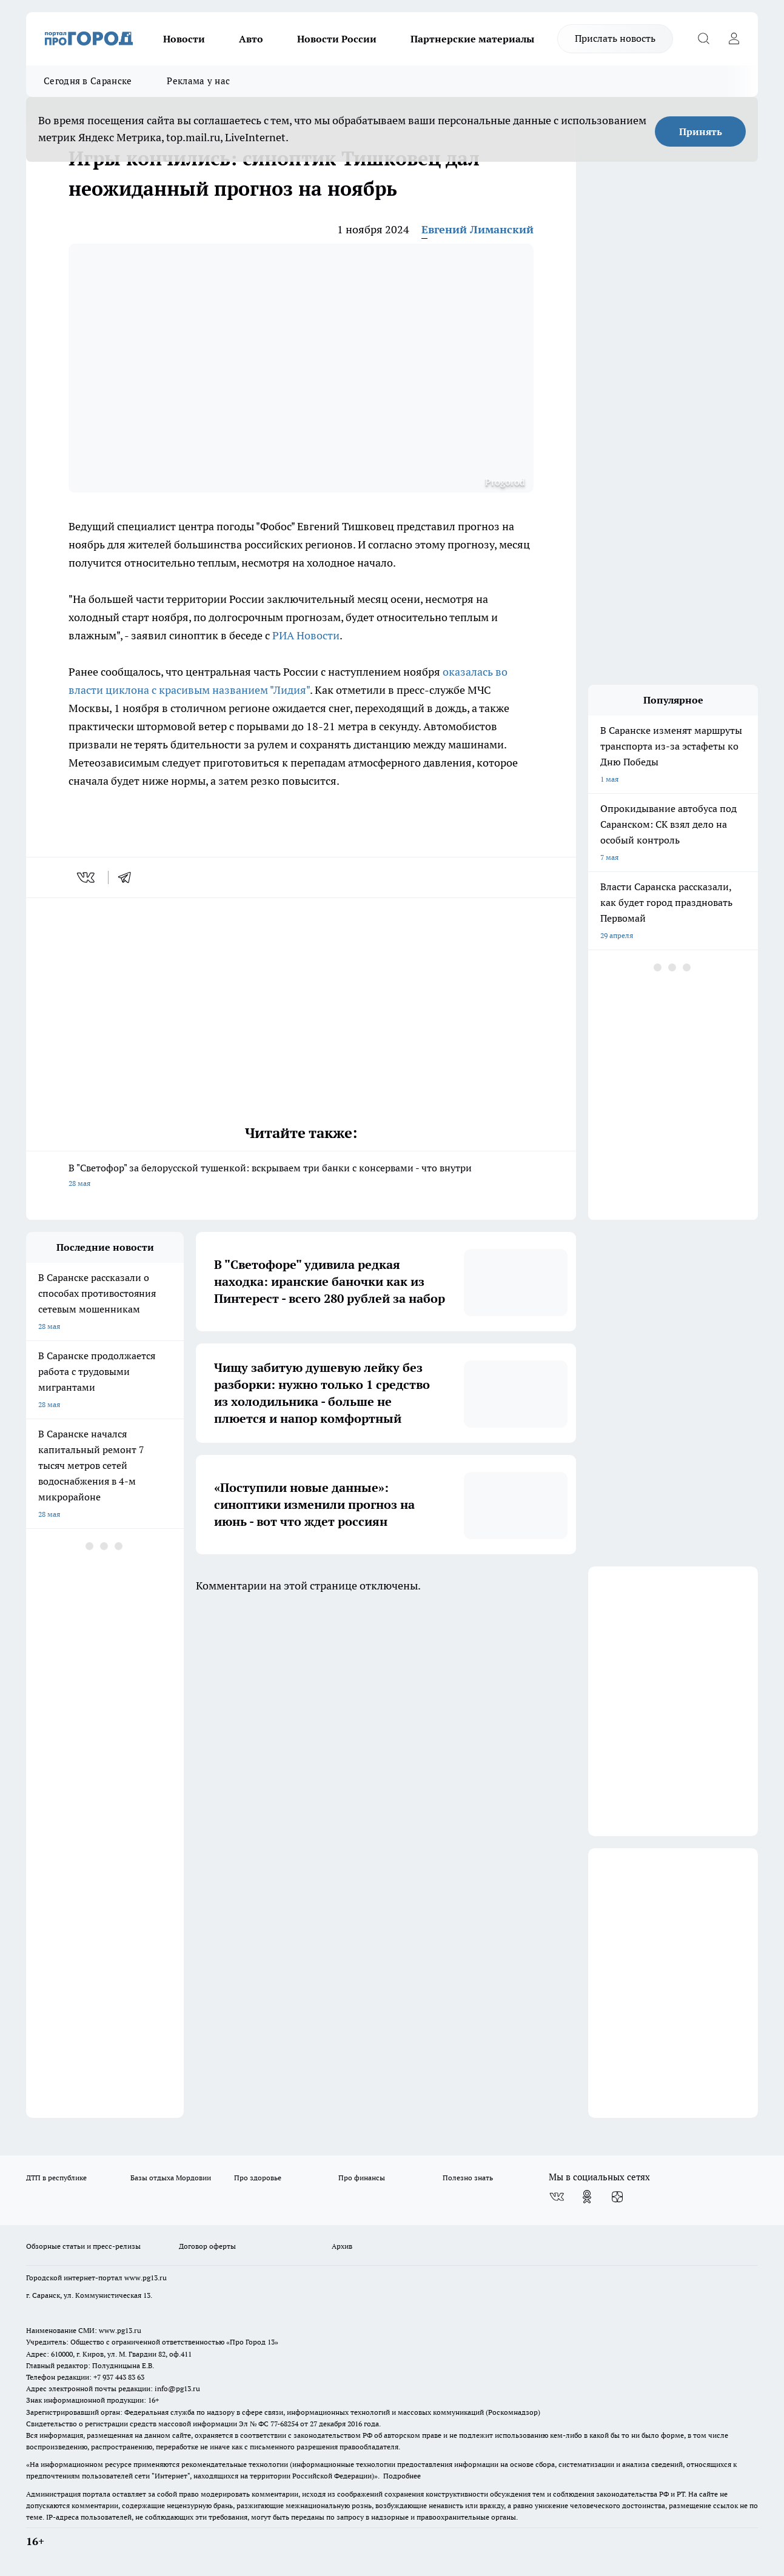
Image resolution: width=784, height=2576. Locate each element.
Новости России (337, 39)
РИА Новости (306, 635)
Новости (184, 39)
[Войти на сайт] (734, 39)
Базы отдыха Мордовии (170, 2177)
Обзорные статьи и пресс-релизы (83, 2246)
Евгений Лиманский (477, 229)
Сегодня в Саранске (88, 81)
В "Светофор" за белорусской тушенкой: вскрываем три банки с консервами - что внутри (301, 1176)
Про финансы (361, 2177)
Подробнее (402, 2475)
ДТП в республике (56, 2177)
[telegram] (128, 877)
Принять (700, 131)
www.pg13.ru (145, 2277)
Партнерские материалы (472, 39)
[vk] (87, 877)
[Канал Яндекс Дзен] (617, 2197)
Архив (342, 2246)
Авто (251, 39)
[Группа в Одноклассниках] (587, 2197)
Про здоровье (257, 2177)
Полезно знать (468, 2177)
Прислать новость (615, 38)
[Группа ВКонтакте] (556, 2197)
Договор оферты (207, 2246)
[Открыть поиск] (703, 39)
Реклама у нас (198, 81)
